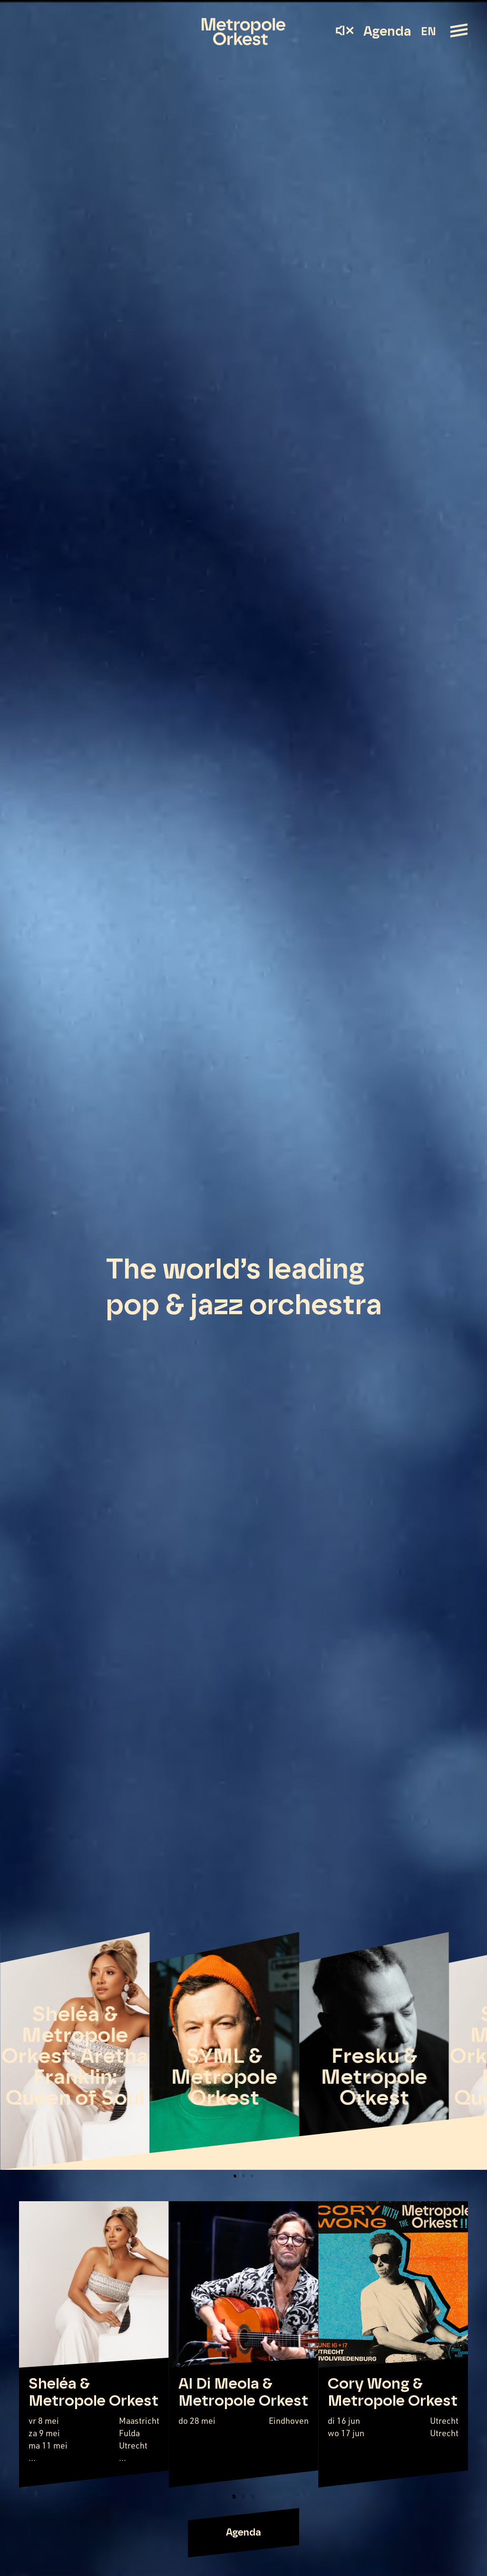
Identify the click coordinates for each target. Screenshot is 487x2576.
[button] (235, 2176)
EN (428, 32)
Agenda (387, 32)
